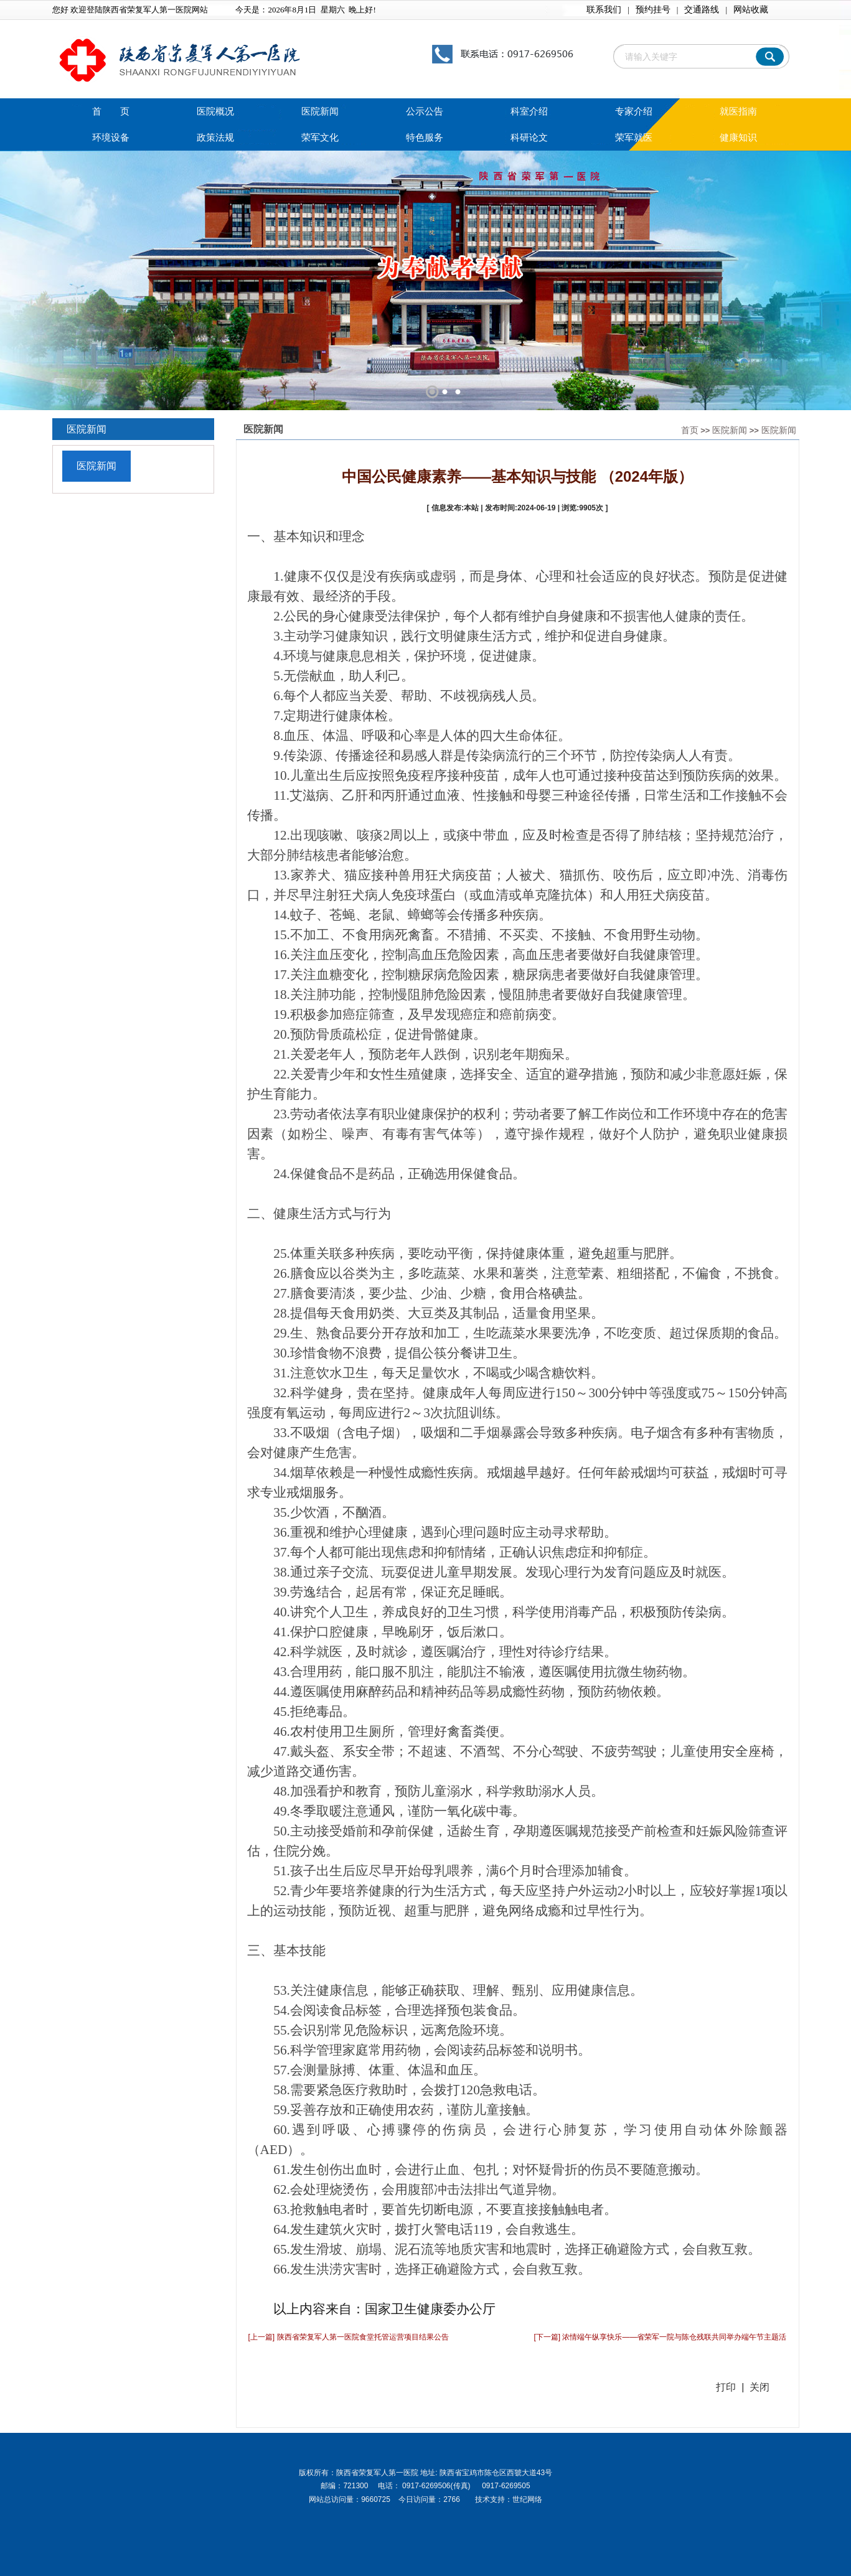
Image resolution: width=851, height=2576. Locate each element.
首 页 (110, 111)
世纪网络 (527, 2499)
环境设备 (110, 138)
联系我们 (603, 9)
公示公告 (424, 111)
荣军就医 (633, 138)
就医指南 (738, 111)
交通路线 (701, 9)
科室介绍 (529, 111)
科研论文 (529, 138)
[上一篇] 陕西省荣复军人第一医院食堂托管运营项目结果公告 (348, 2337)
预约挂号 (653, 9)
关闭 (759, 2387)
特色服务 (424, 138)
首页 (689, 430)
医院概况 (215, 111)
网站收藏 (750, 9)
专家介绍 (633, 111)
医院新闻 (320, 111)
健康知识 (738, 138)
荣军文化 (320, 138)
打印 (726, 2387)
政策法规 (215, 138)
